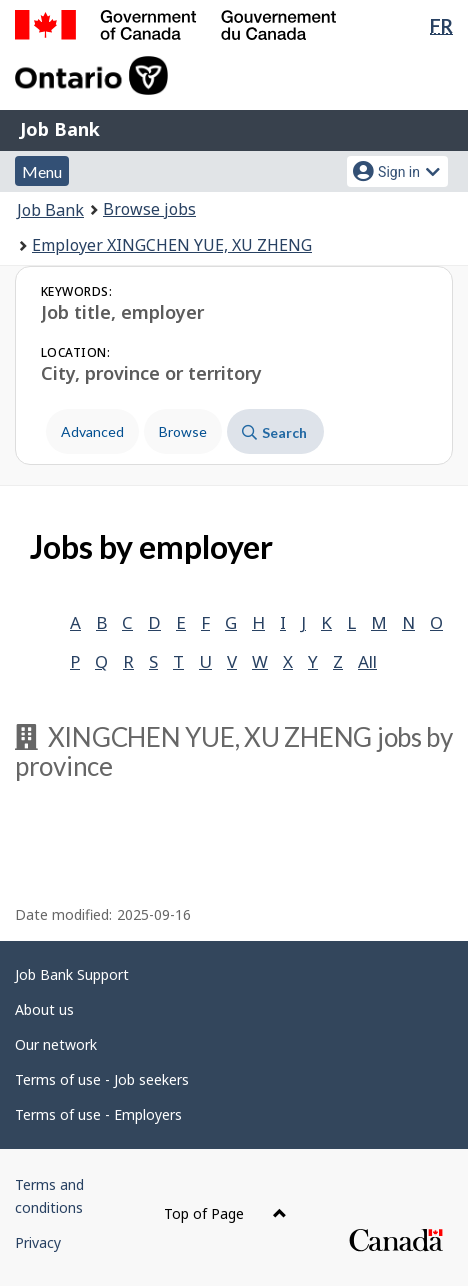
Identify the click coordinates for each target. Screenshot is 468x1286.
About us (44, 1009)
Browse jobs (149, 209)
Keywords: (76, 291)
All (367, 661)
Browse (183, 431)
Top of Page (225, 1213)
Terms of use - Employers (98, 1114)
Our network (56, 1044)
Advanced (92, 431)
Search (274, 432)
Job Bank (60, 129)
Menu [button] (42, 171)
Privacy (38, 1242)
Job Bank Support (72, 974)
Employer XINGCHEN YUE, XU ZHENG (172, 245)
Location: (75, 352)
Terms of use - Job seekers (102, 1079)
